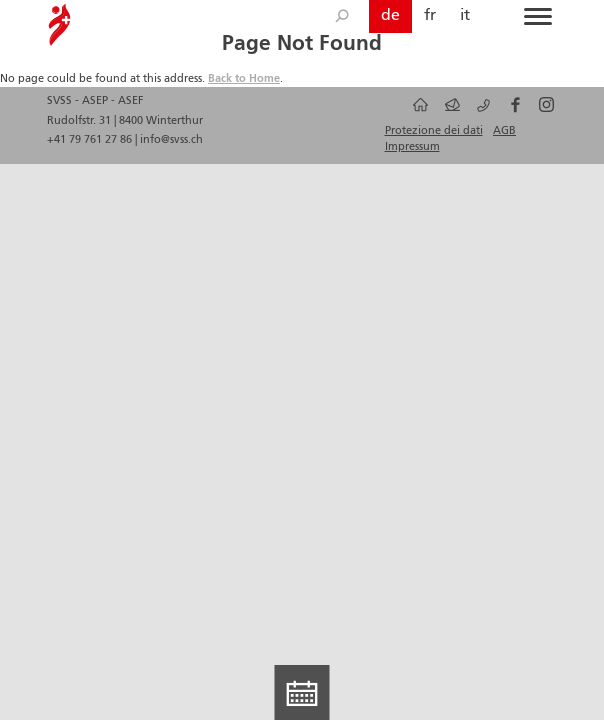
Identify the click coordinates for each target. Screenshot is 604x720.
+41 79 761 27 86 (91, 140)
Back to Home (244, 79)
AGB (504, 131)
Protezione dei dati (434, 131)
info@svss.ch (171, 140)
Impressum (412, 147)
